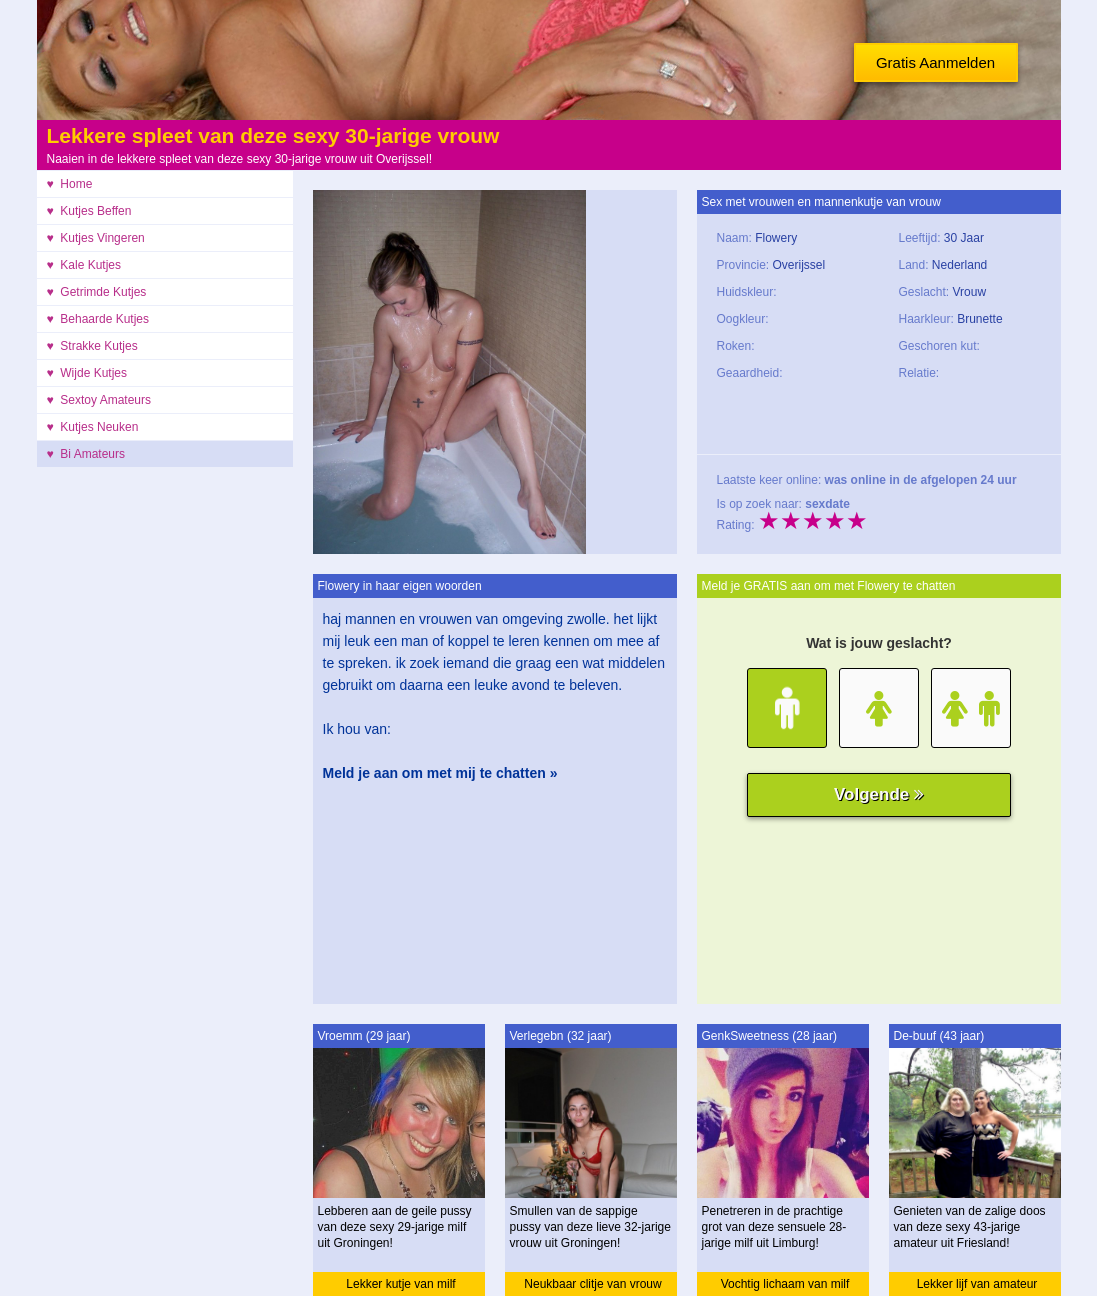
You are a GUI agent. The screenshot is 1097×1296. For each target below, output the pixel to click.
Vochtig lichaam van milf (785, 1284)
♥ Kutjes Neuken (93, 427)
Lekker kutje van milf (400, 1284)
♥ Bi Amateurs (86, 454)
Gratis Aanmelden (935, 62)
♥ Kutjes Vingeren (96, 238)
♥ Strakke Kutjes (92, 346)
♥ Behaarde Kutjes (98, 319)
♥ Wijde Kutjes (87, 373)
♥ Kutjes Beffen (89, 211)
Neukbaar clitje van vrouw (592, 1284)
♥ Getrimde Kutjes (97, 292)
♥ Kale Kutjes (84, 265)
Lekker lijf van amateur (977, 1284)
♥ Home (70, 184)
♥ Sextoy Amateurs (99, 400)
